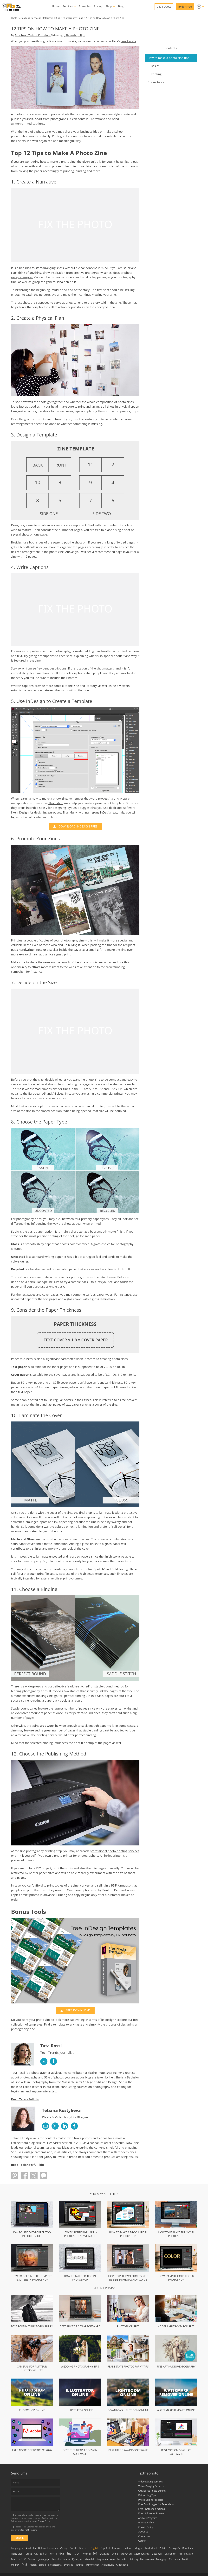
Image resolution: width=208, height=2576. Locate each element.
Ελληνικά (104, 2553)
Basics (155, 66)
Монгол (15, 2564)
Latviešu (121, 2559)
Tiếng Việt (16, 2553)
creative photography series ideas (97, 273)
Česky (63, 2548)
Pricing (98, 6)
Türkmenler (92, 2564)
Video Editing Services (150, 2481)
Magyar (139, 2548)
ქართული (44, 2559)
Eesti (13, 2559)
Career (142, 2540)
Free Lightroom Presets (151, 2513)
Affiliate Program (147, 2517)
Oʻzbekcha (122, 2564)
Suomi (31, 2559)
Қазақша (77, 2559)
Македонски (147, 2559)
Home (55, 6)
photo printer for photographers (76, 1855)
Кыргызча (102, 2559)
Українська (107, 2564)
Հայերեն (126, 2553)
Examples (85, 6)
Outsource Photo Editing (152, 2490)
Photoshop (55, 803)
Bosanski (157, 2553)
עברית (66, 2559)
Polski (162, 2548)
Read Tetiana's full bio (27, 2165)
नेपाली (24, 2564)
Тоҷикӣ (80, 2564)
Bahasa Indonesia (48, 2548)
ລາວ (112, 2559)
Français (116, 2548)
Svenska (68, 2564)
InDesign (23, 812)
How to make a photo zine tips (168, 58)
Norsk (33, 2564)
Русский (86, 2553)
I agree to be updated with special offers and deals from (33, 2528)
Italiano (128, 2548)
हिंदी (95, 2553)
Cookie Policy (145, 2527)
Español (105, 2548)
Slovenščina (55, 2564)
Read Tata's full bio (25, 2099)
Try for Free (185, 6)
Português (174, 2548)
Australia (31, 2548)
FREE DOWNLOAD (78, 2010)
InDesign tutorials (112, 812)
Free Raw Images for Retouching (156, 2504)
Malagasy (161, 2559)
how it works (128, 41)
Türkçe (28, 2553)
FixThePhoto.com (29, 2529)
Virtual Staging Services (151, 2486)
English (94, 2548)
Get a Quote (163, 6)
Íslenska (56, 2559)
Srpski (42, 2564)
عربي (76, 2553)
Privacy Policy (44, 2521)
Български (170, 2553)
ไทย (69, 2553)
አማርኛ (22, 2559)
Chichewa (174, 2559)
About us (143, 2531)
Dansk (73, 2548)
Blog (121, 6)
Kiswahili (90, 2559)
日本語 (43, 2553)
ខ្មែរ (180, 2553)
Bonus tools (156, 82)
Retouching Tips (147, 2495)
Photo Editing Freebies (150, 2499)
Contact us (144, 2536)
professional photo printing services (114, 1851)
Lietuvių (133, 2559)
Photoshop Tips (75, 35)
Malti (185, 2559)
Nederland (151, 2548)
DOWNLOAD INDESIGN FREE (77, 826)
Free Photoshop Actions (151, 2508)
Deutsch (83, 2548)
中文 (61, 2553)
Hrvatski (189, 2553)
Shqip (115, 2553)
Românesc (188, 2548)
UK (36, 2553)
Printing (156, 74)
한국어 (53, 2553)
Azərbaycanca (142, 2553)
